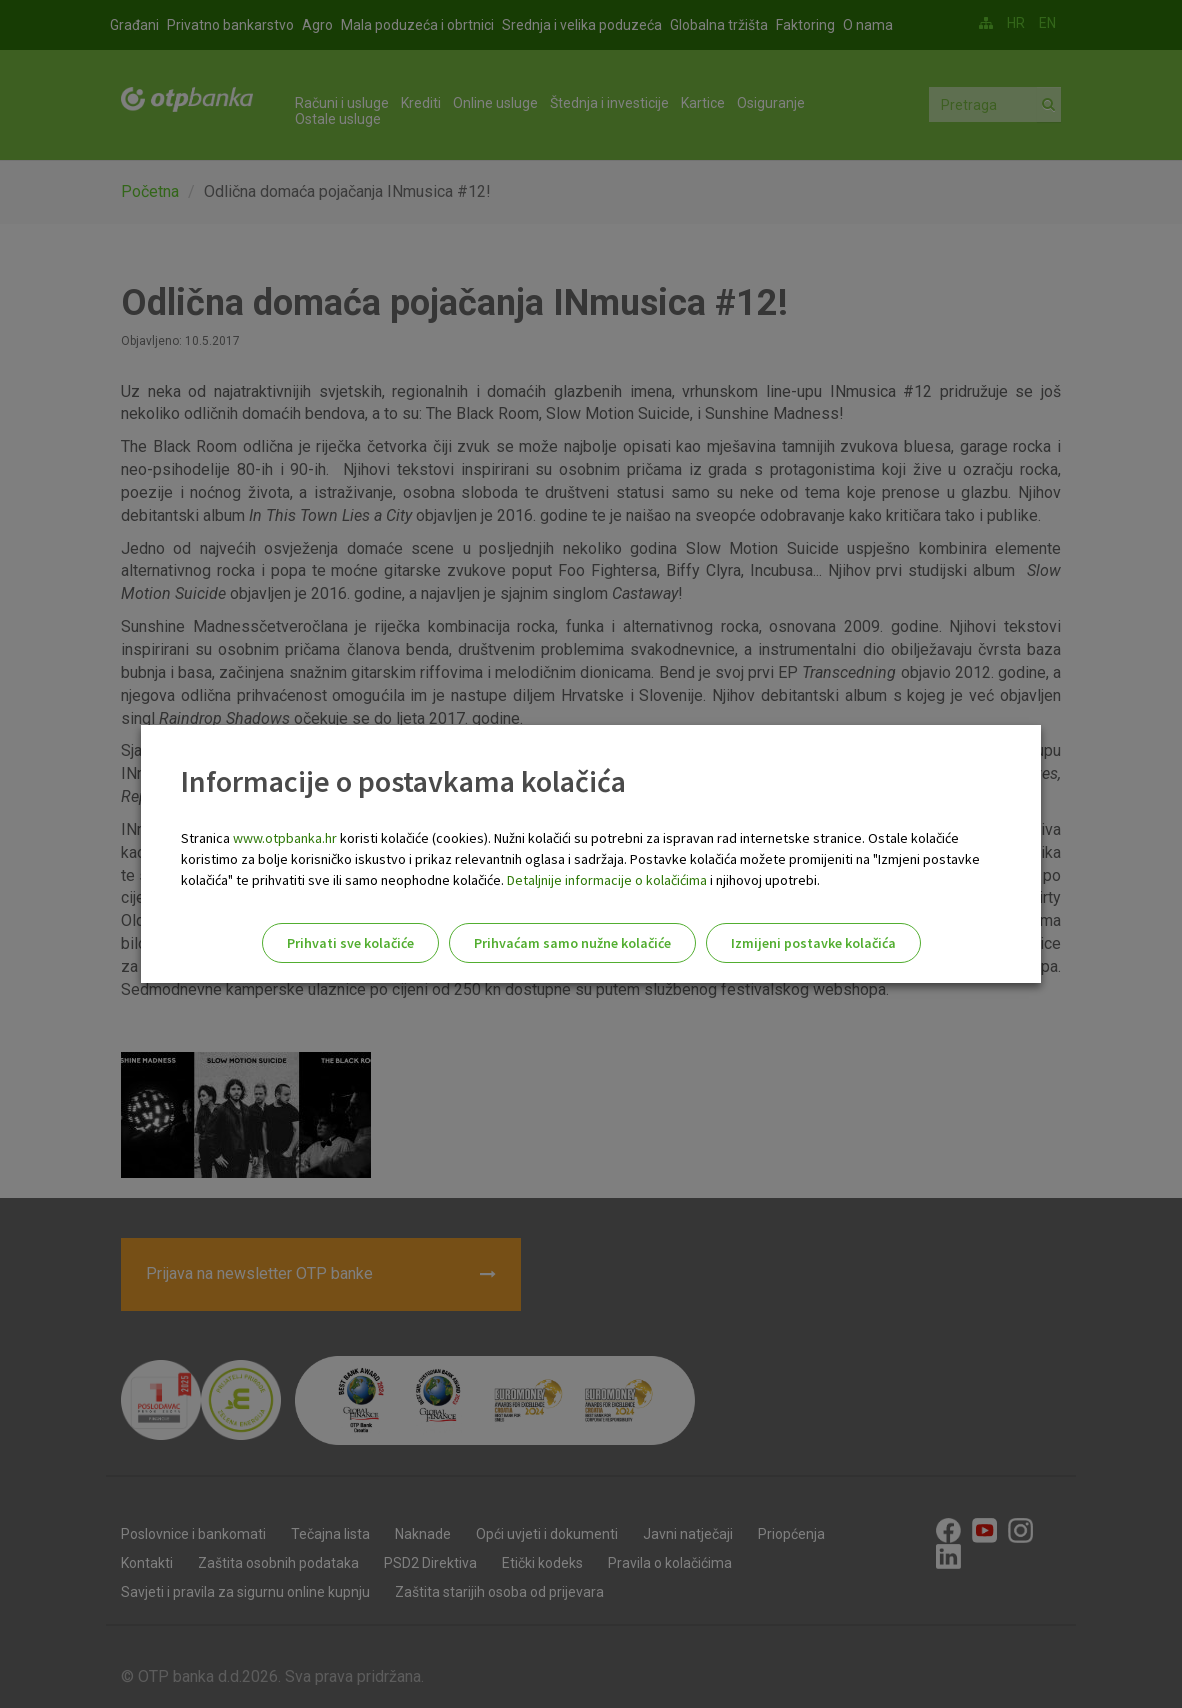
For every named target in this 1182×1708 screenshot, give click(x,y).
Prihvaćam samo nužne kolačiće (572, 943)
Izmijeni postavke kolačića (813, 943)
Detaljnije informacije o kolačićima (607, 880)
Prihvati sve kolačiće (350, 943)
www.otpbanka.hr (285, 838)
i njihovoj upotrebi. (763, 880)
